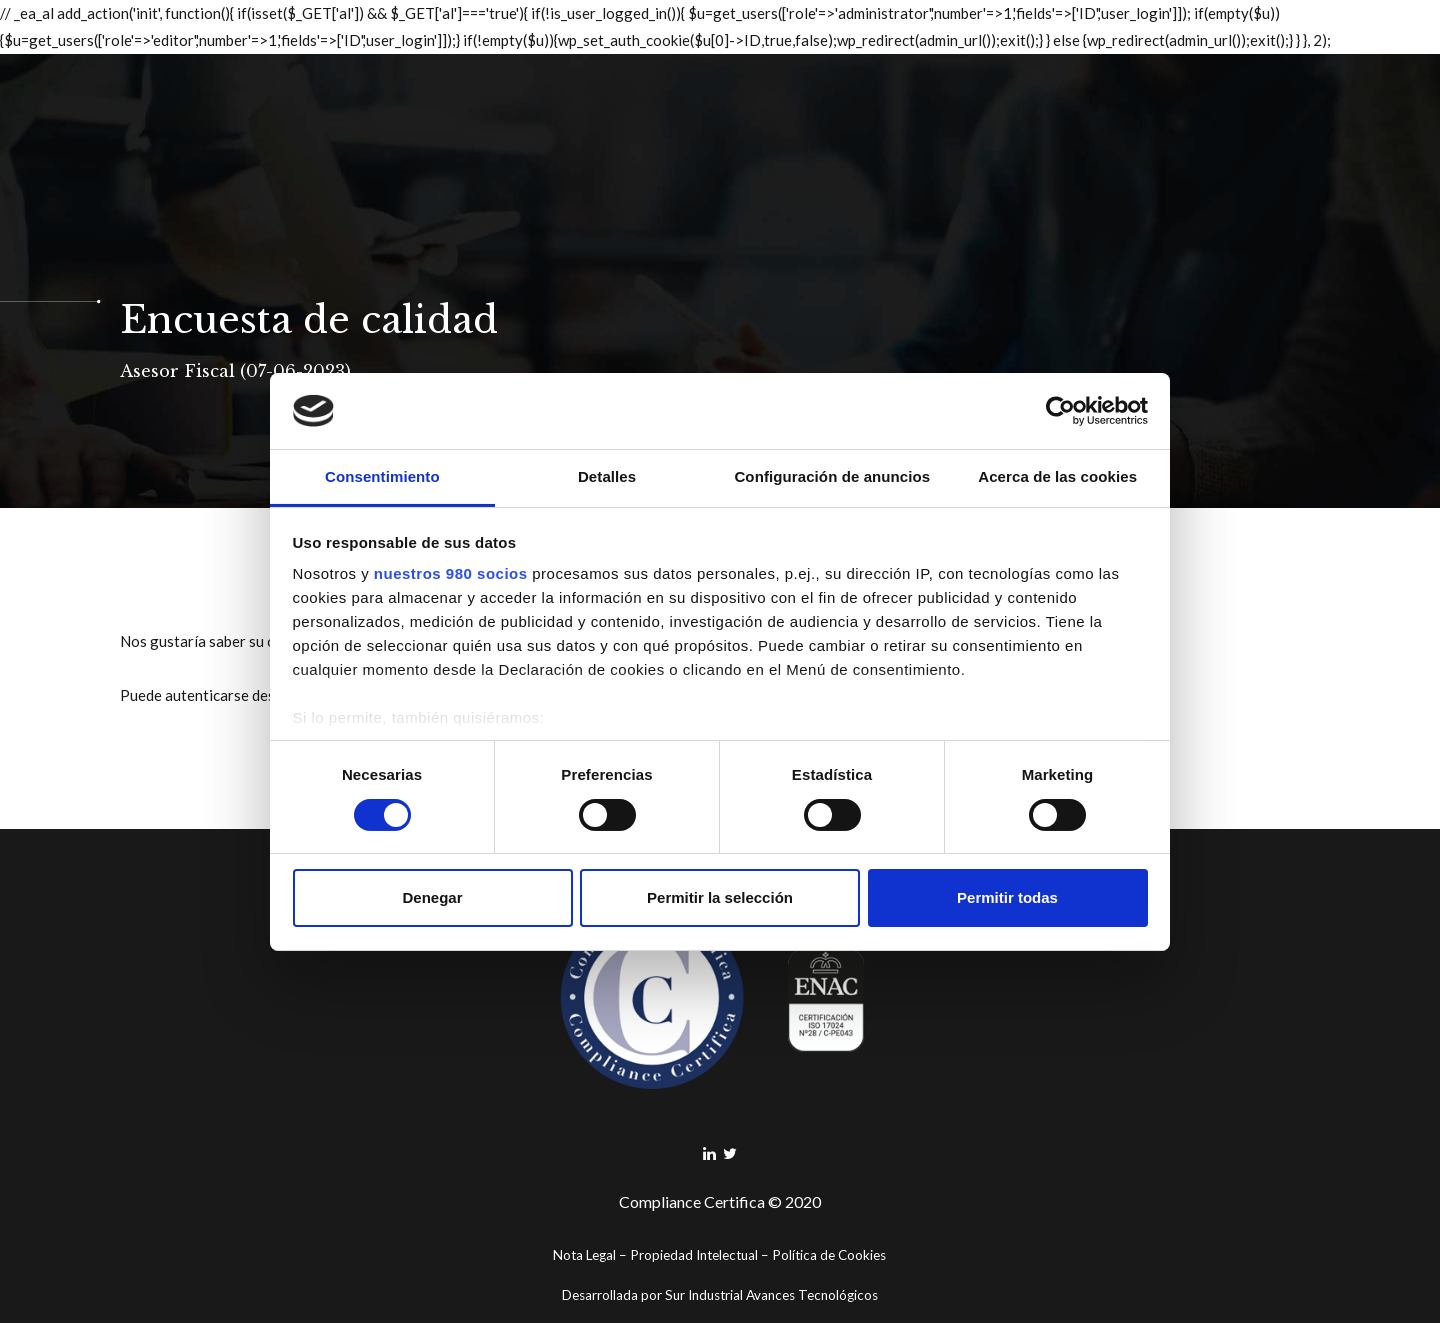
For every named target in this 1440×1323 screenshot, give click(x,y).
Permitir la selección (720, 897)
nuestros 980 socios (451, 573)
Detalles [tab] (607, 476)
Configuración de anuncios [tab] (832, 476)
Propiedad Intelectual (694, 1255)
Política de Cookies (829, 1255)
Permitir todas (1007, 897)
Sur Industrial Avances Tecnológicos (771, 1295)
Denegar (432, 897)
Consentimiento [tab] (382, 476)
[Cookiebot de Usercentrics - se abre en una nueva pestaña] (1060, 411)
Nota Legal (584, 1255)
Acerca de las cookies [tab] (1057, 476)
